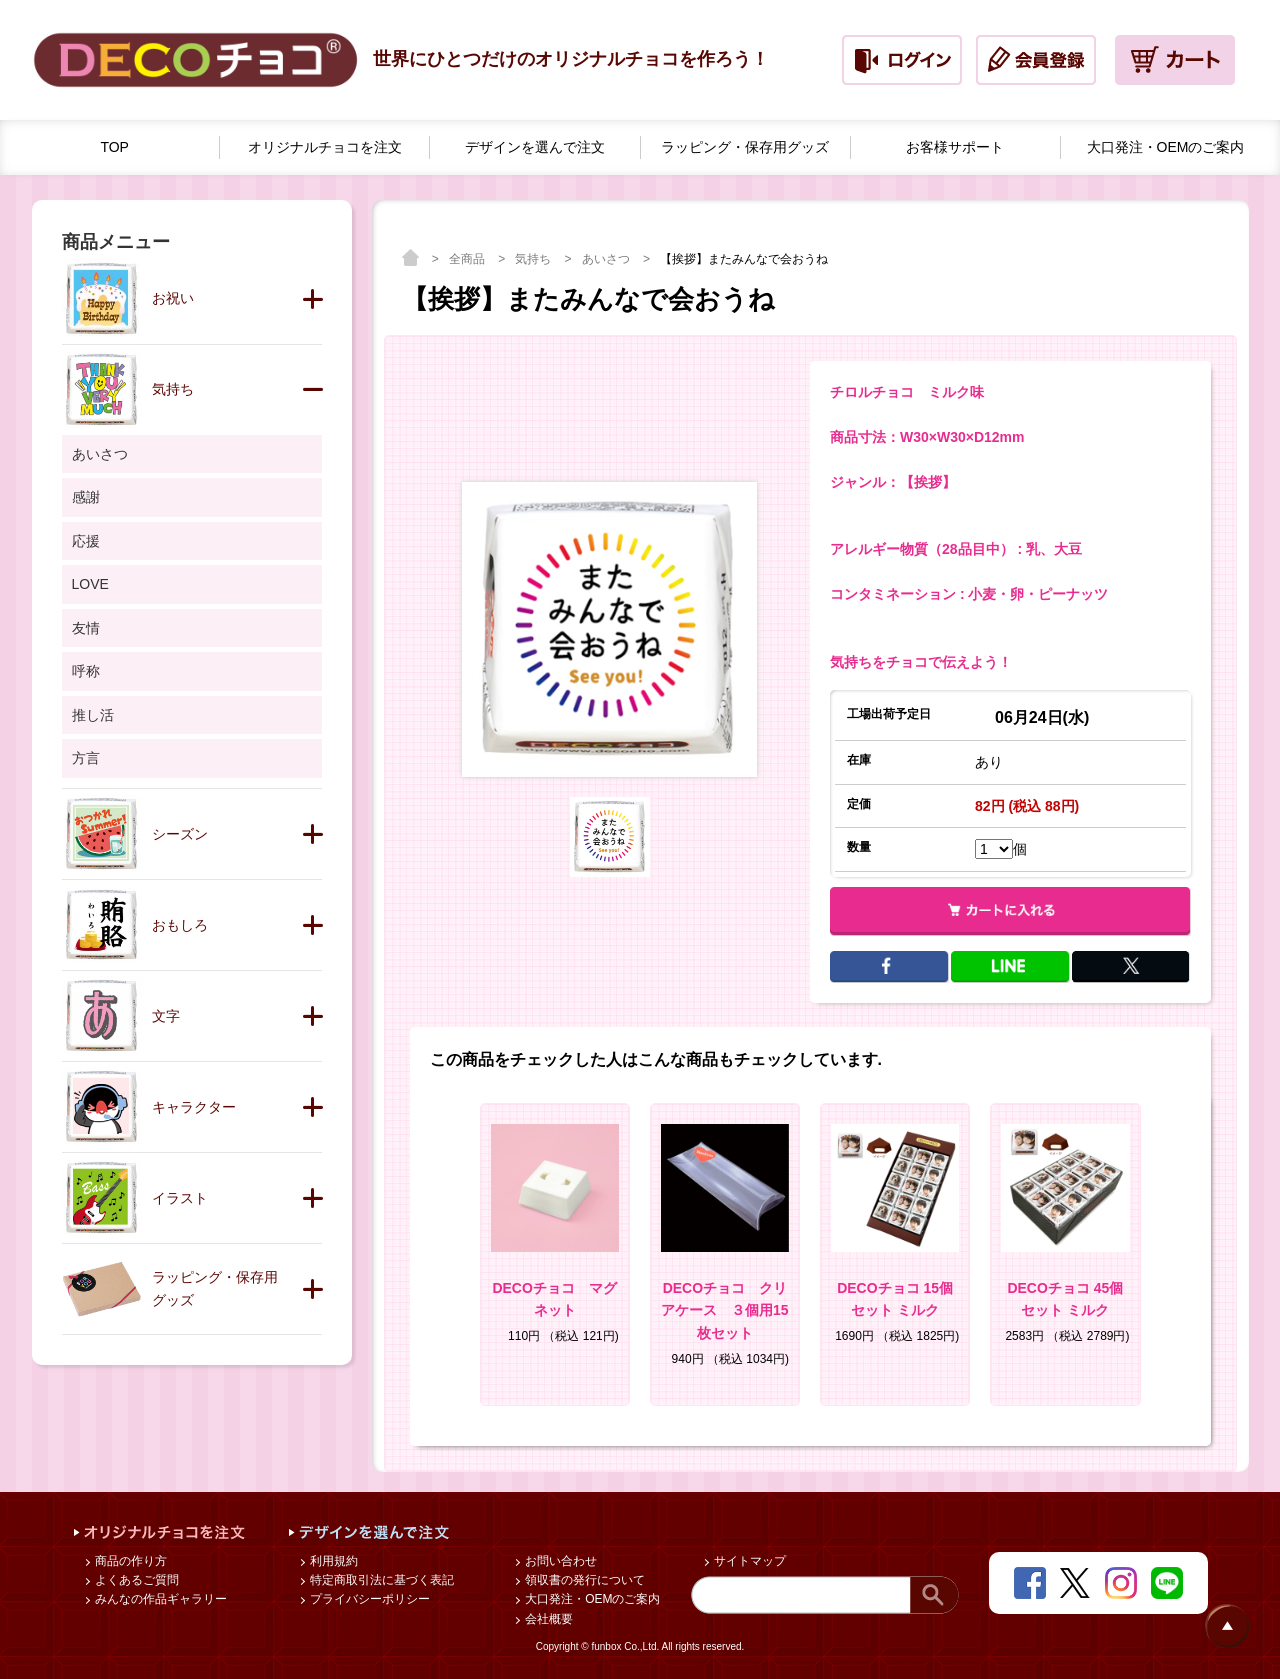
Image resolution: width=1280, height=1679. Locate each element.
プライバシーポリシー (368, 1599)
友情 (86, 628)
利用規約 (332, 1561)
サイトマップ (748, 1561)
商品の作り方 (129, 1561)
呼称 (86, 671)
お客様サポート (955, 147)
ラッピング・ (745, 147)
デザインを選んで (535, 147)
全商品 (468, 259)
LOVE (90, 584)
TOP (114, 147)
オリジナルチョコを (325, 147)
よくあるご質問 (135, 1580)
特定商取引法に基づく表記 (380, 1580)
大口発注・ (1166, 147)
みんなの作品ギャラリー (159, 1599)
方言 (86, 758)
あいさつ (607, 259)
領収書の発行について (583, 1580)
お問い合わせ (559, 1561)
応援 (86, 541)
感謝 (86, 497)
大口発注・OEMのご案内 (591, 1599)
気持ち (534, 259)
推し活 (93, 715)
